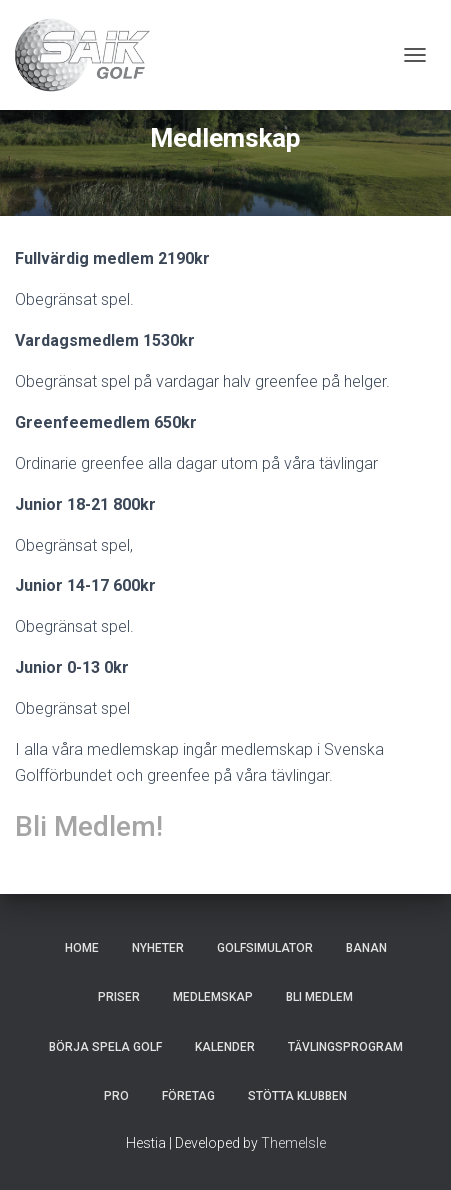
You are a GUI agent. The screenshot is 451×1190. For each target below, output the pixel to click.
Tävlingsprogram (345, 1047)
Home (82, 948)
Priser (119, 997)
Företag (188, 1096)
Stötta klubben (297, 1096)
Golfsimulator (265, 948)
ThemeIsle (293, 1143)
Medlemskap (213, 997)
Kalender (225, 1047)
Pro (116, 1096)
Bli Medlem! (89, 826)
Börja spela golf (105, 1047)
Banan (366, 948)
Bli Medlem (319, 997)
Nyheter (158, 948)
